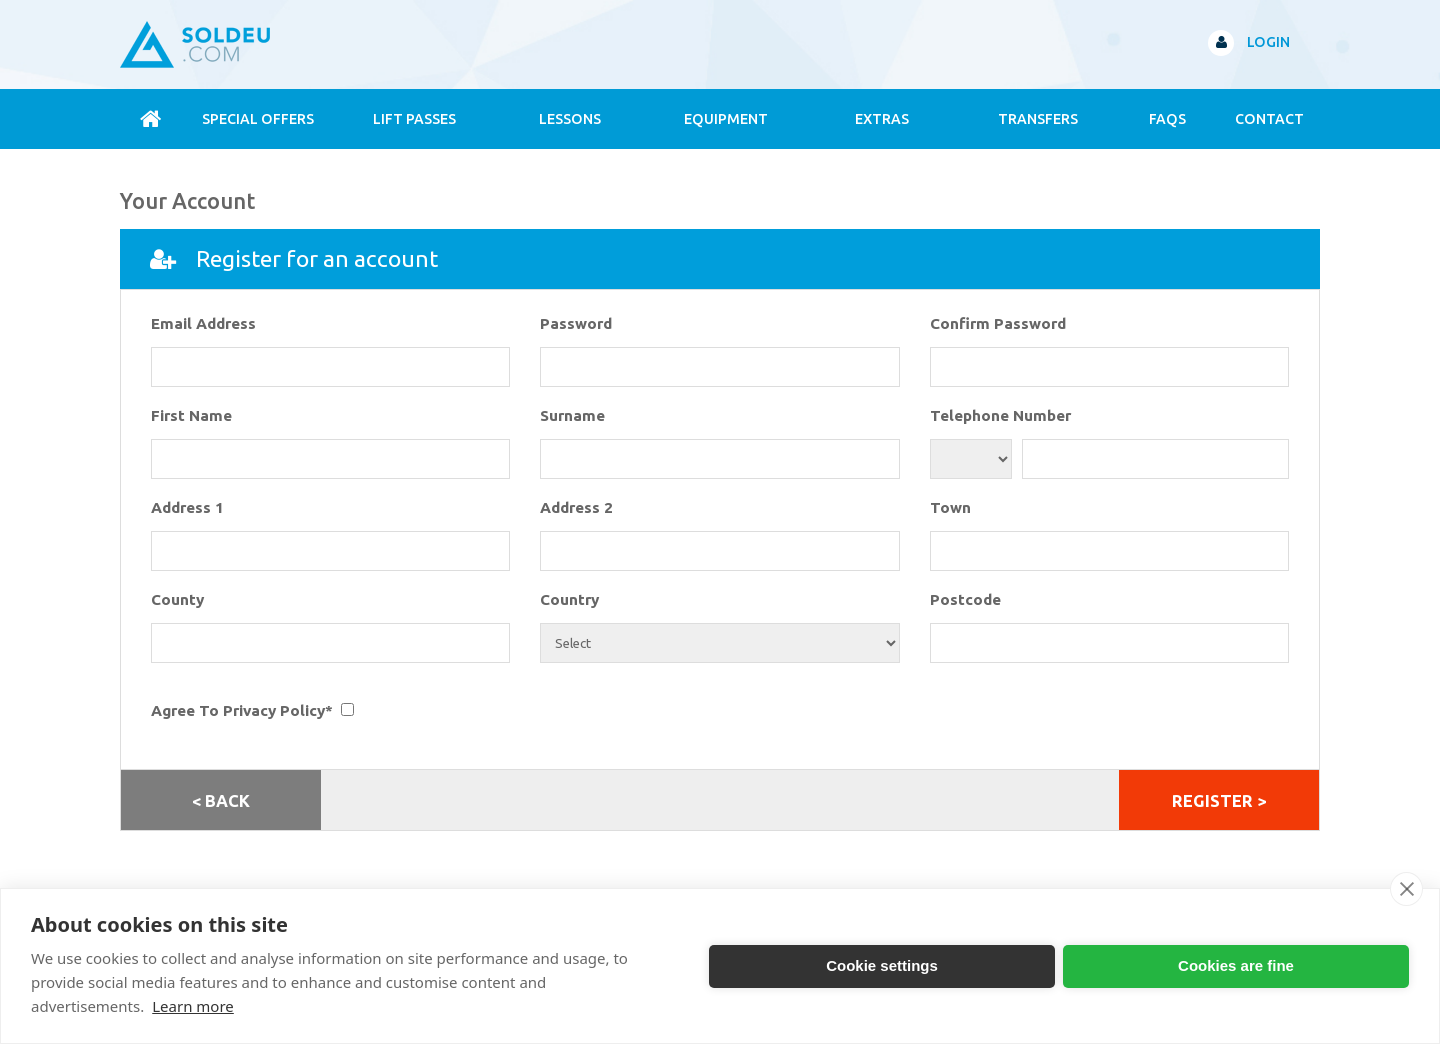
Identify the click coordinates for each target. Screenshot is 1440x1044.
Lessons (570, 119)
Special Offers (258, 119)
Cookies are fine (1236, 965)
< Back (221, 800)
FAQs (1167, 119)
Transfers (1038, 119)
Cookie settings (882, 965)
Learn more (193, 1006)
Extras (882, 119)
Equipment (726, 119)
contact (1269, 119)
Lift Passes (414, 119)
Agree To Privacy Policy (238, 710)
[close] (1406, 889)
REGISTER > (1219, 800)
